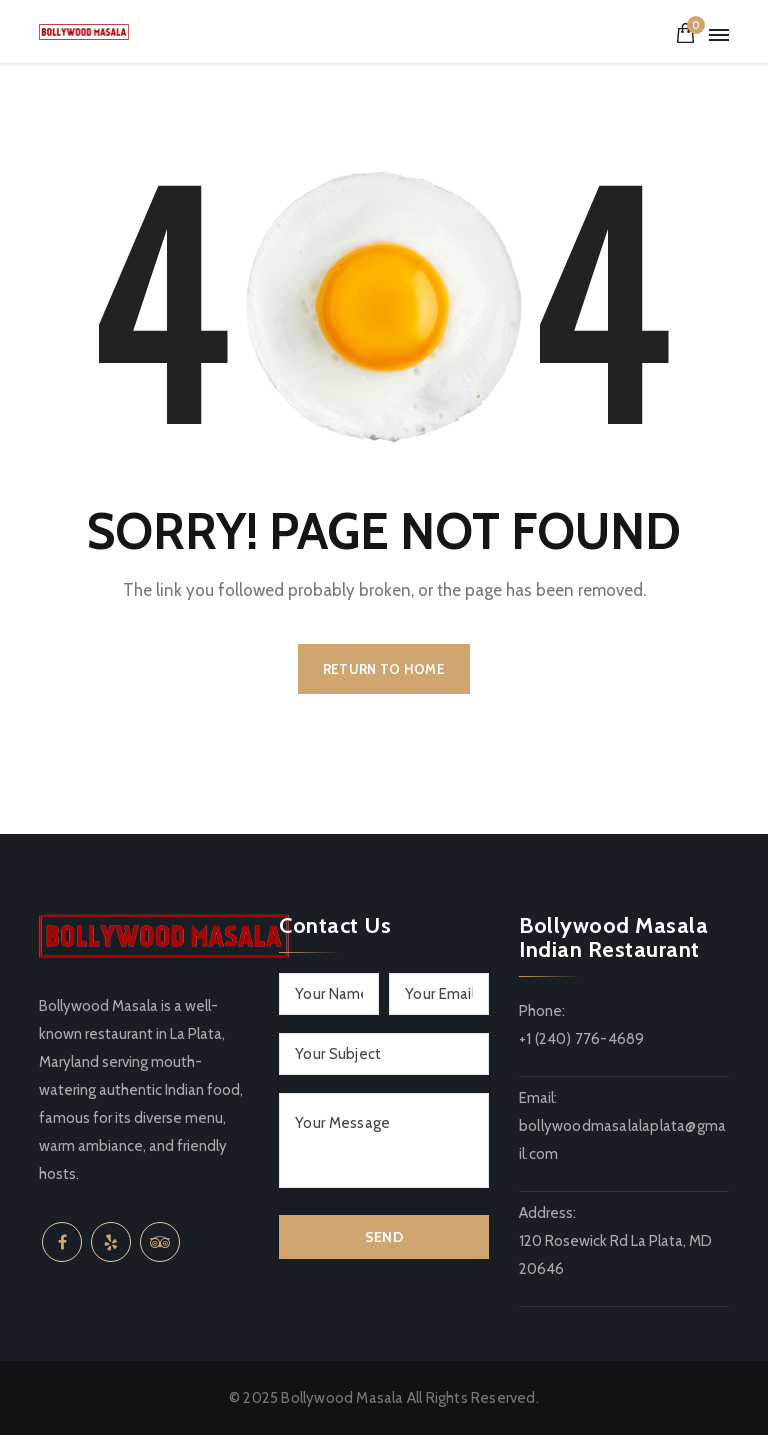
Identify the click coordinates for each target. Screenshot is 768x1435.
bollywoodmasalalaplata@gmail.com (622, 1140)
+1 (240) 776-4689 (581, 1039)
